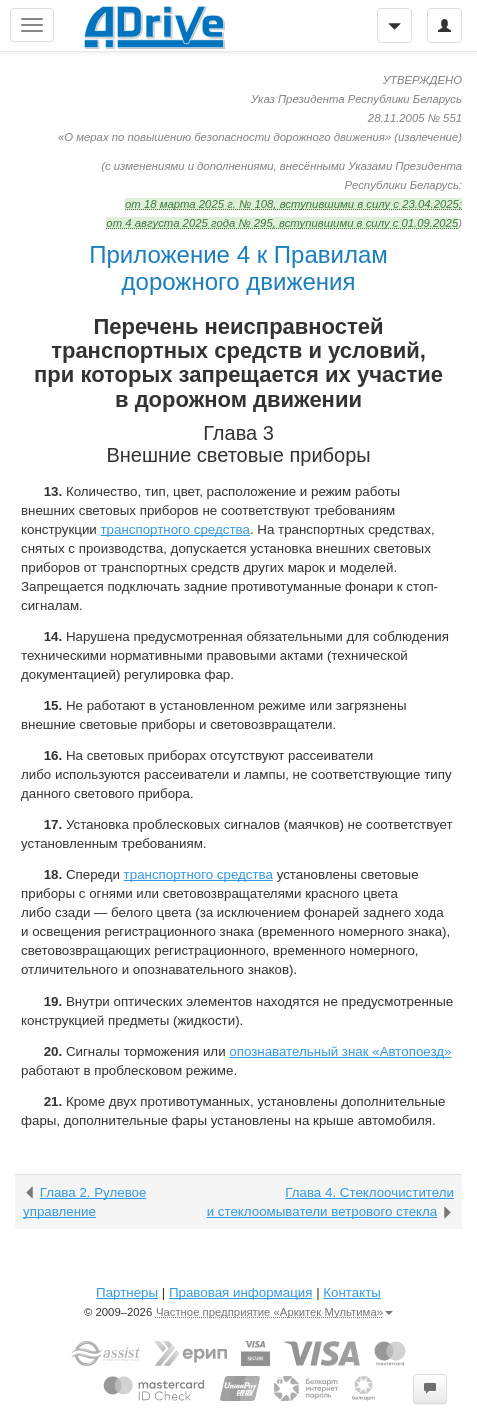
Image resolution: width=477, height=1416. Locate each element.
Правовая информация (240, 1292)
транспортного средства (175, 529)
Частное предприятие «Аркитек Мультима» (274, 1312)
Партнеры (127, 1292)
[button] (430, 1389)
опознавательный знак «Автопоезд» (340, 1051)
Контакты (352, 1292)
